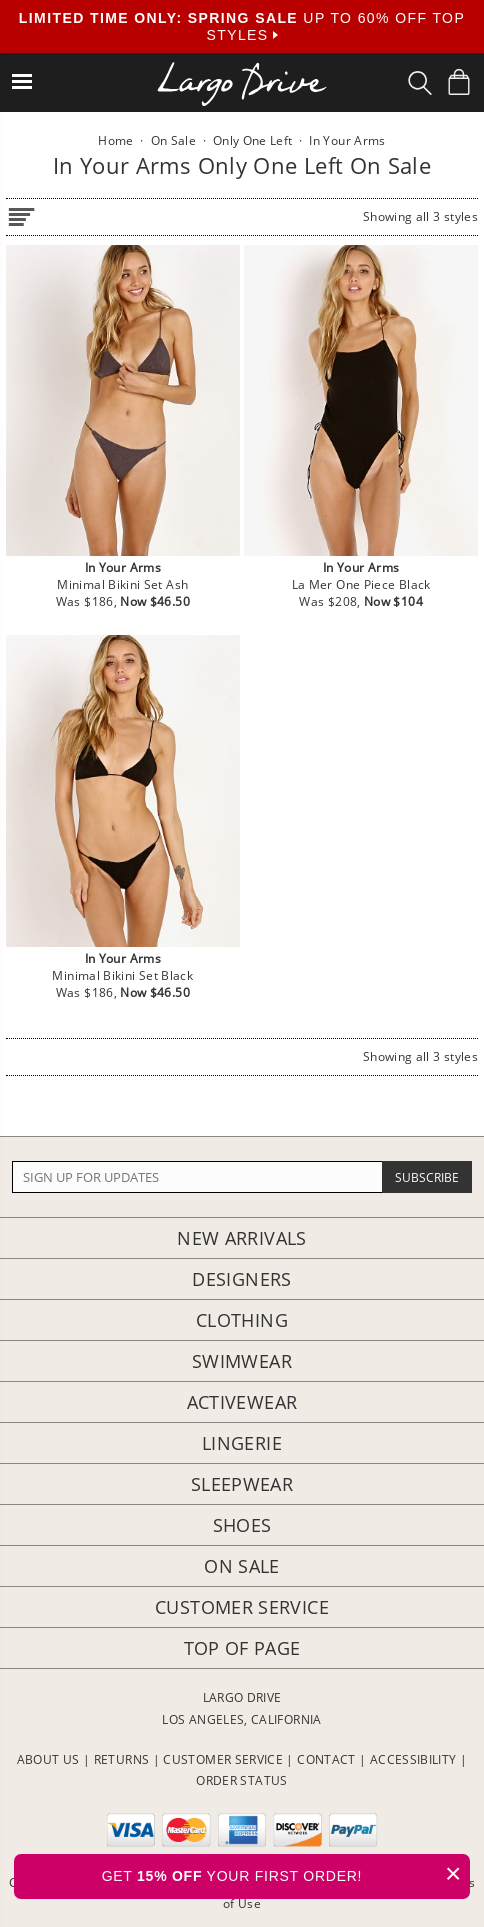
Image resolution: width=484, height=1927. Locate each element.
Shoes (242, 1525)
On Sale (242, 1566)
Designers (241, 1279)
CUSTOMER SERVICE (223, 1759)
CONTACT (326, 1759)
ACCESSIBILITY (413, 1759)
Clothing (242, 1320)
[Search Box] (420, 83)
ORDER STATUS (241, 1780)
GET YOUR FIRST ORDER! (286, 1873)
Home (115, 140)
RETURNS (122, 1759)
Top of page (242, 1648)
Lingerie (242, 1443)
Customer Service (242, 1607)
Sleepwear (242, 1484)
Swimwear (242, 1361)
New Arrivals (241, 1238)
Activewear (242, 1402)
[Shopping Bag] (459, 82)
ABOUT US (48, 1759)
